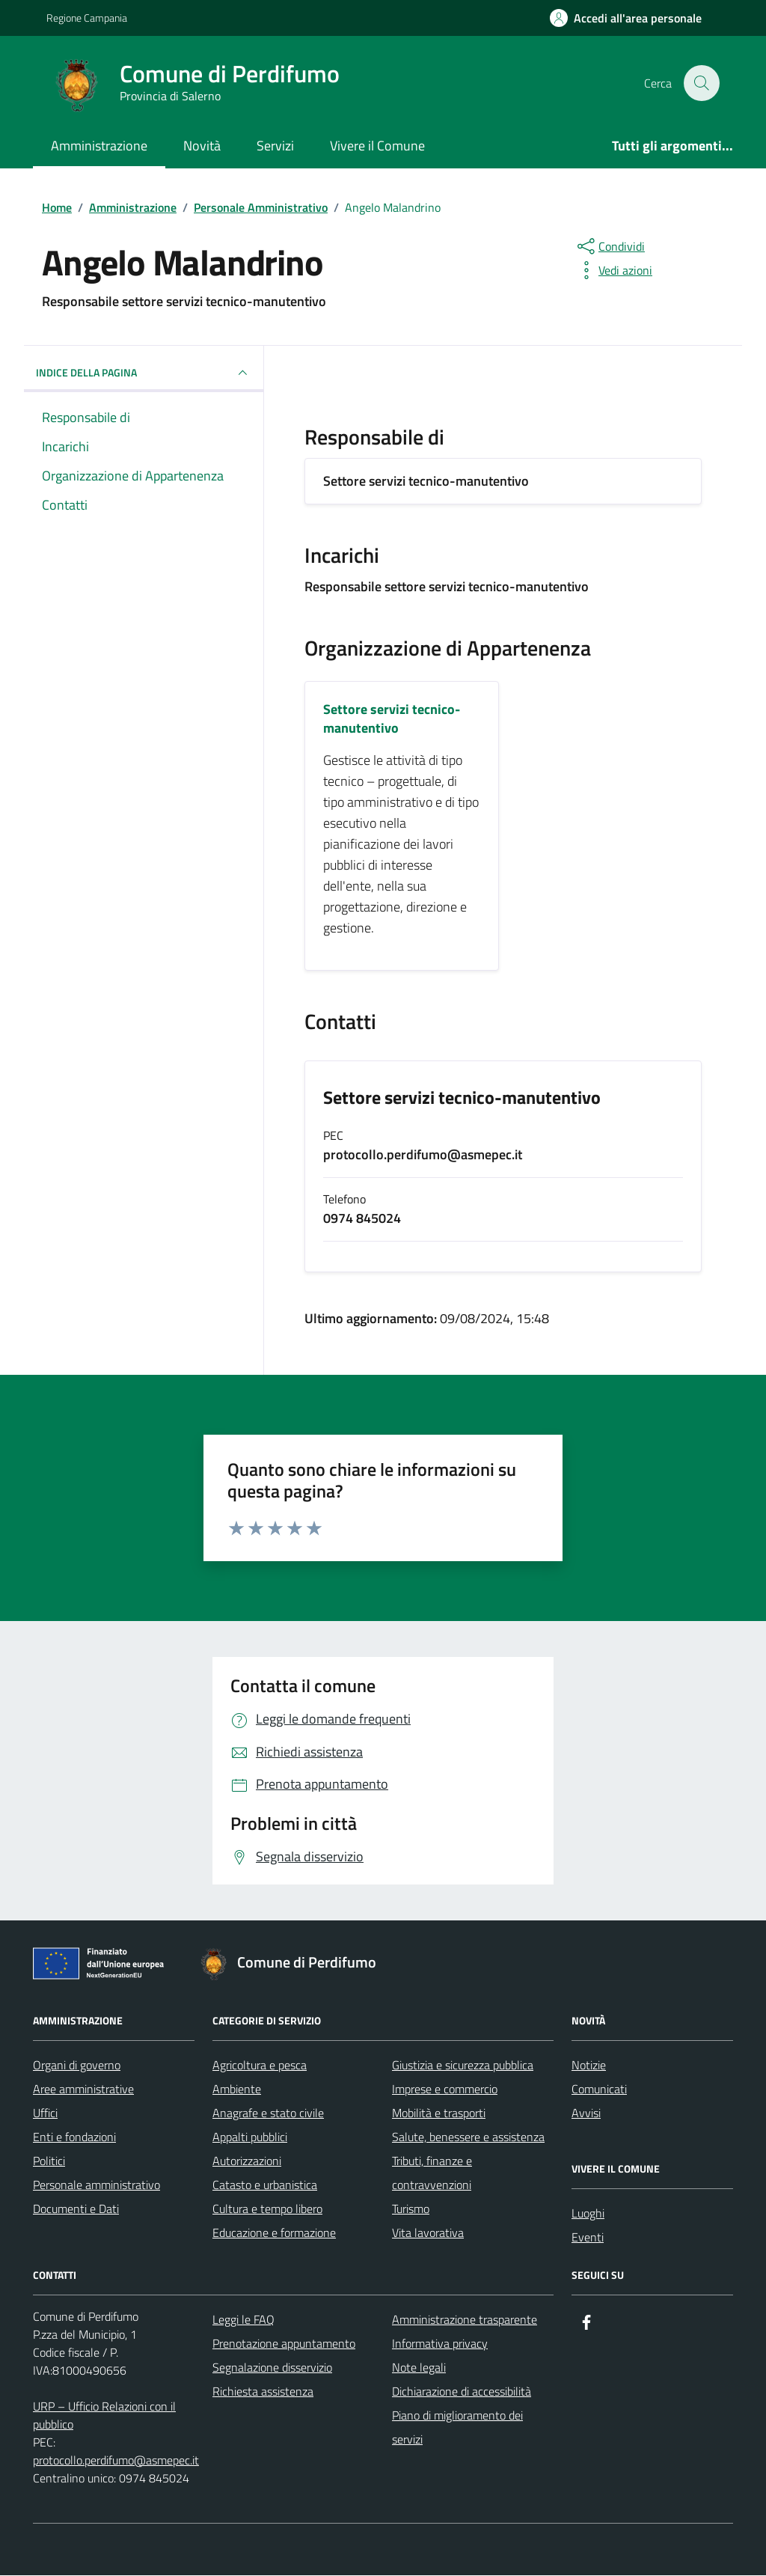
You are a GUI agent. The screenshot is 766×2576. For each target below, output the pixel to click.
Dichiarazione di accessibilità (461, 2392)
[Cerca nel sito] (702, 83)
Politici (49, 2161)
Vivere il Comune (377, 145)
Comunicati (599, 2090)
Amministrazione (99, 145)
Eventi (588, 2238)
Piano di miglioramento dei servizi (457, 2428)
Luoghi (588, 2214)
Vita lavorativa (428, 2233)
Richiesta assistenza (262, 2392)
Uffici (45, 2113)
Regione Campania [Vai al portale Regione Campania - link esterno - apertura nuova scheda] (86, 17)
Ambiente (236, 2090)
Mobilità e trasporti (438, 2113)
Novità (202, 145)
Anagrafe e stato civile (268, 2113)
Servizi (275, 145)
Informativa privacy (440, 2344)
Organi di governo (76, 2066)
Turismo (410, 2209)
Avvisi (586, 2113)
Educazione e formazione (274, 2233)
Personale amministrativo (96, 2185)
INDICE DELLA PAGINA (143, 373)
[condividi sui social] (610, 246)
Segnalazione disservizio (272, 2368)
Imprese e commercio (444, 2090)
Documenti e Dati (76, 2209)
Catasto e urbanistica (264, 2185)
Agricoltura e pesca (259, 2066)
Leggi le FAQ (243, 2320)
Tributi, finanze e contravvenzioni (432, 2173)
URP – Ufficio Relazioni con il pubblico (104, 2416)
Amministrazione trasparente (464, 2320)
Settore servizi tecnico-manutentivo (462, 1098)
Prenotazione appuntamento (283, 2344)
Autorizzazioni (246, 2161)
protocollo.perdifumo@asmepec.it (116, 2461)
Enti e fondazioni (74, 2137)
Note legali (419, 2368)
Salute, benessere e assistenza (468, 2137)
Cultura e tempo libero (267, 2209)
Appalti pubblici (249, 2137)
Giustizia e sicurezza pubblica (462, 2066)
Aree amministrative (83, 2090)
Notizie (589, 2066)
